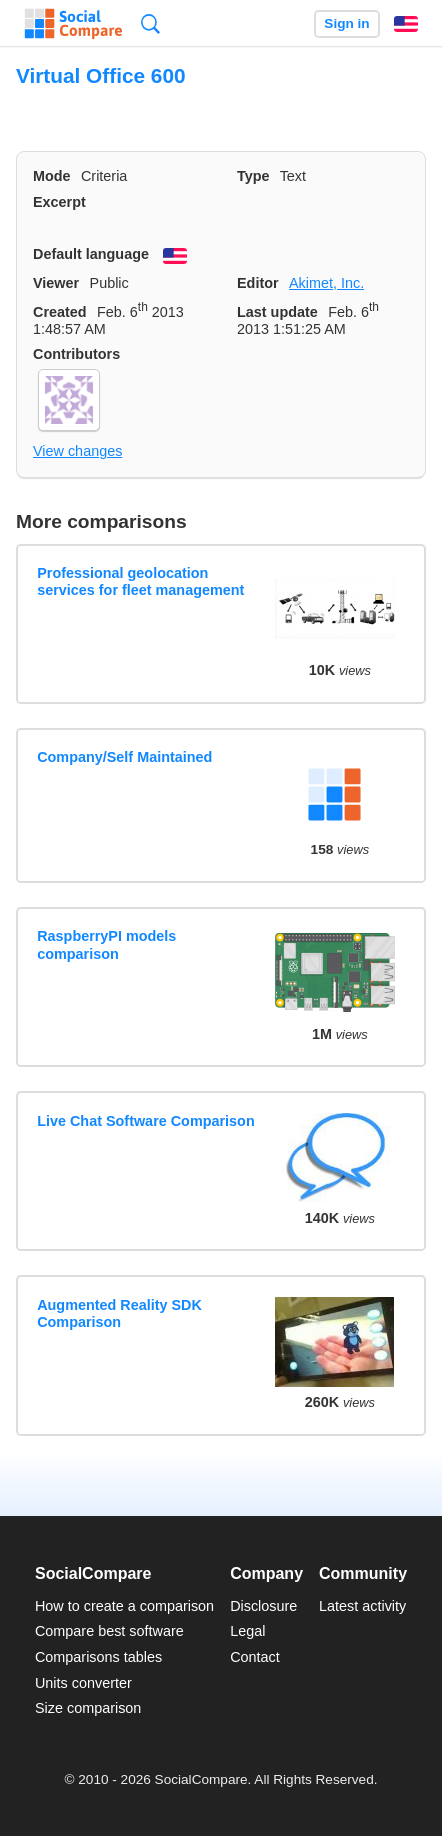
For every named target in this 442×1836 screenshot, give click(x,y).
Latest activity (362, 1606)
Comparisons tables (98, 1657)
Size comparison (88, 1708)
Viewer (56, 283)
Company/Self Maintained (124, 757)
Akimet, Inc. (326, 283)
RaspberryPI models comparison (106, 944)
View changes (77, 451)
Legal (247, 1631)
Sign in (346, 23)
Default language (91, 254)
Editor (258, 283)
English (406, 24)
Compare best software (109, 1631)
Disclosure (263, 1606)
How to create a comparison (124, 1606)
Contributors (76, 354)
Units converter (83, 1683)
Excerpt (59, 202)
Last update (277, 312)
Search (150, 23)
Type (253, 176)
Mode (52, 176)
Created (60, 312)
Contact (255, 1657)
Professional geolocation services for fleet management (140, 581)
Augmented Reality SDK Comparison (119, 1313)
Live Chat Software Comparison (146, 1121)
